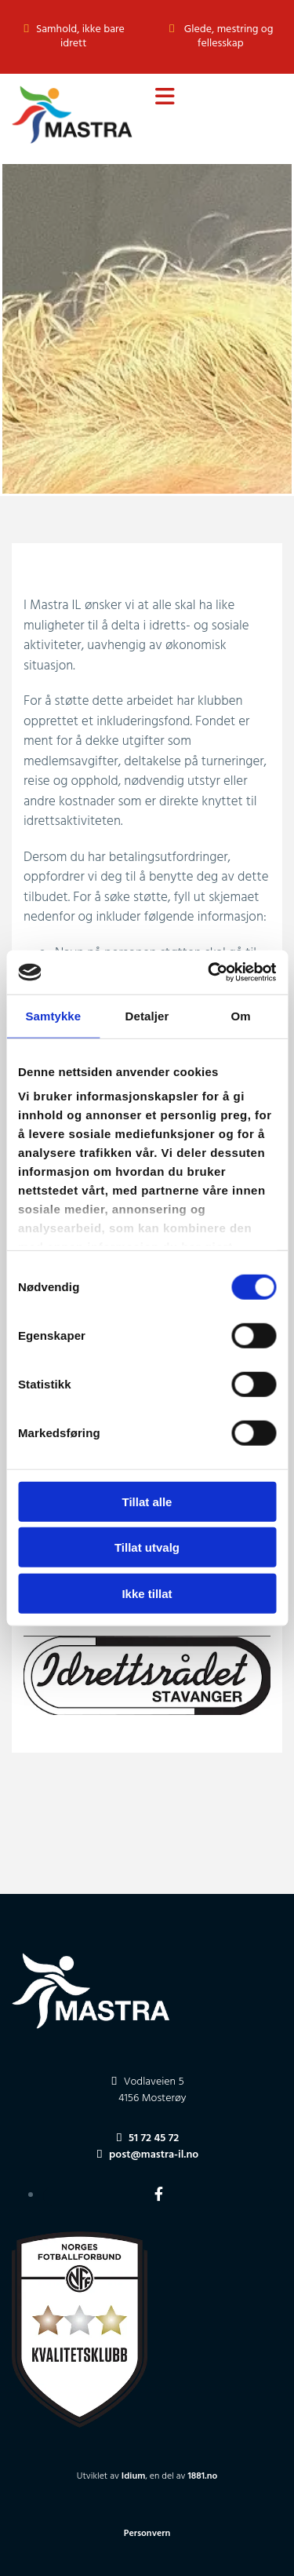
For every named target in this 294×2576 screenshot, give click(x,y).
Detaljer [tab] (147, 1015)
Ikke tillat (147, 1593)
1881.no (202, 2476)
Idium (134, 2476)
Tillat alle (147, 1501)
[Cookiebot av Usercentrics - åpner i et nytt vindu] (209, 972)
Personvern (147, 2533)
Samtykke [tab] (53, 1015)
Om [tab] (241, 1015)
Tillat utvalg (147, 1547)
